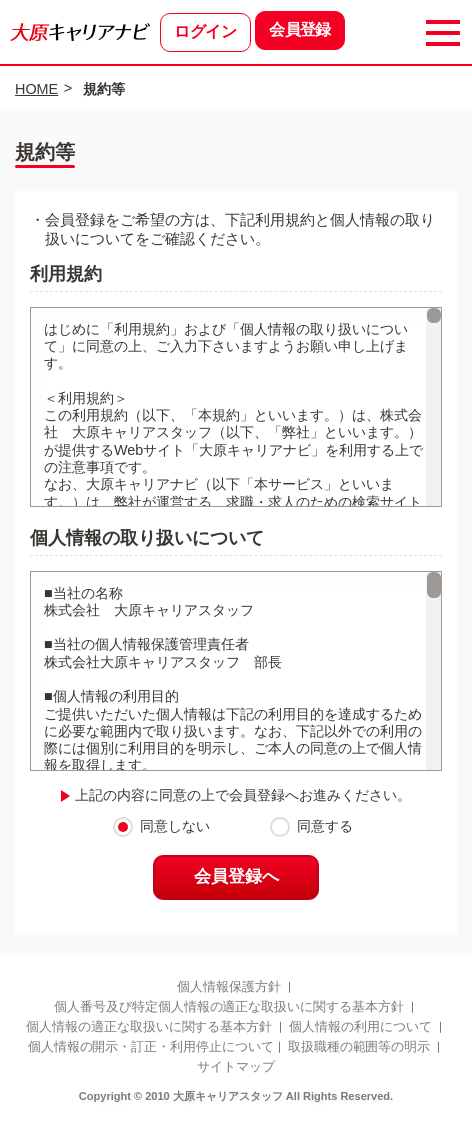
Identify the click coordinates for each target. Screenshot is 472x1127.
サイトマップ (236, 1071)
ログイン (205, 32)
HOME (36, 89)
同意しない (175, 826)
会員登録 (299, 30)
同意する (325, 826)
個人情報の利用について (361, 1030)
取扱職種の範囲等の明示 (359, 1050)
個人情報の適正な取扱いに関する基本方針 (148, 1030)
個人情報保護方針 (229, 989)
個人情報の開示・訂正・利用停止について (150, 1050)
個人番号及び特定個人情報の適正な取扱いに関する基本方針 (228, 1010)
